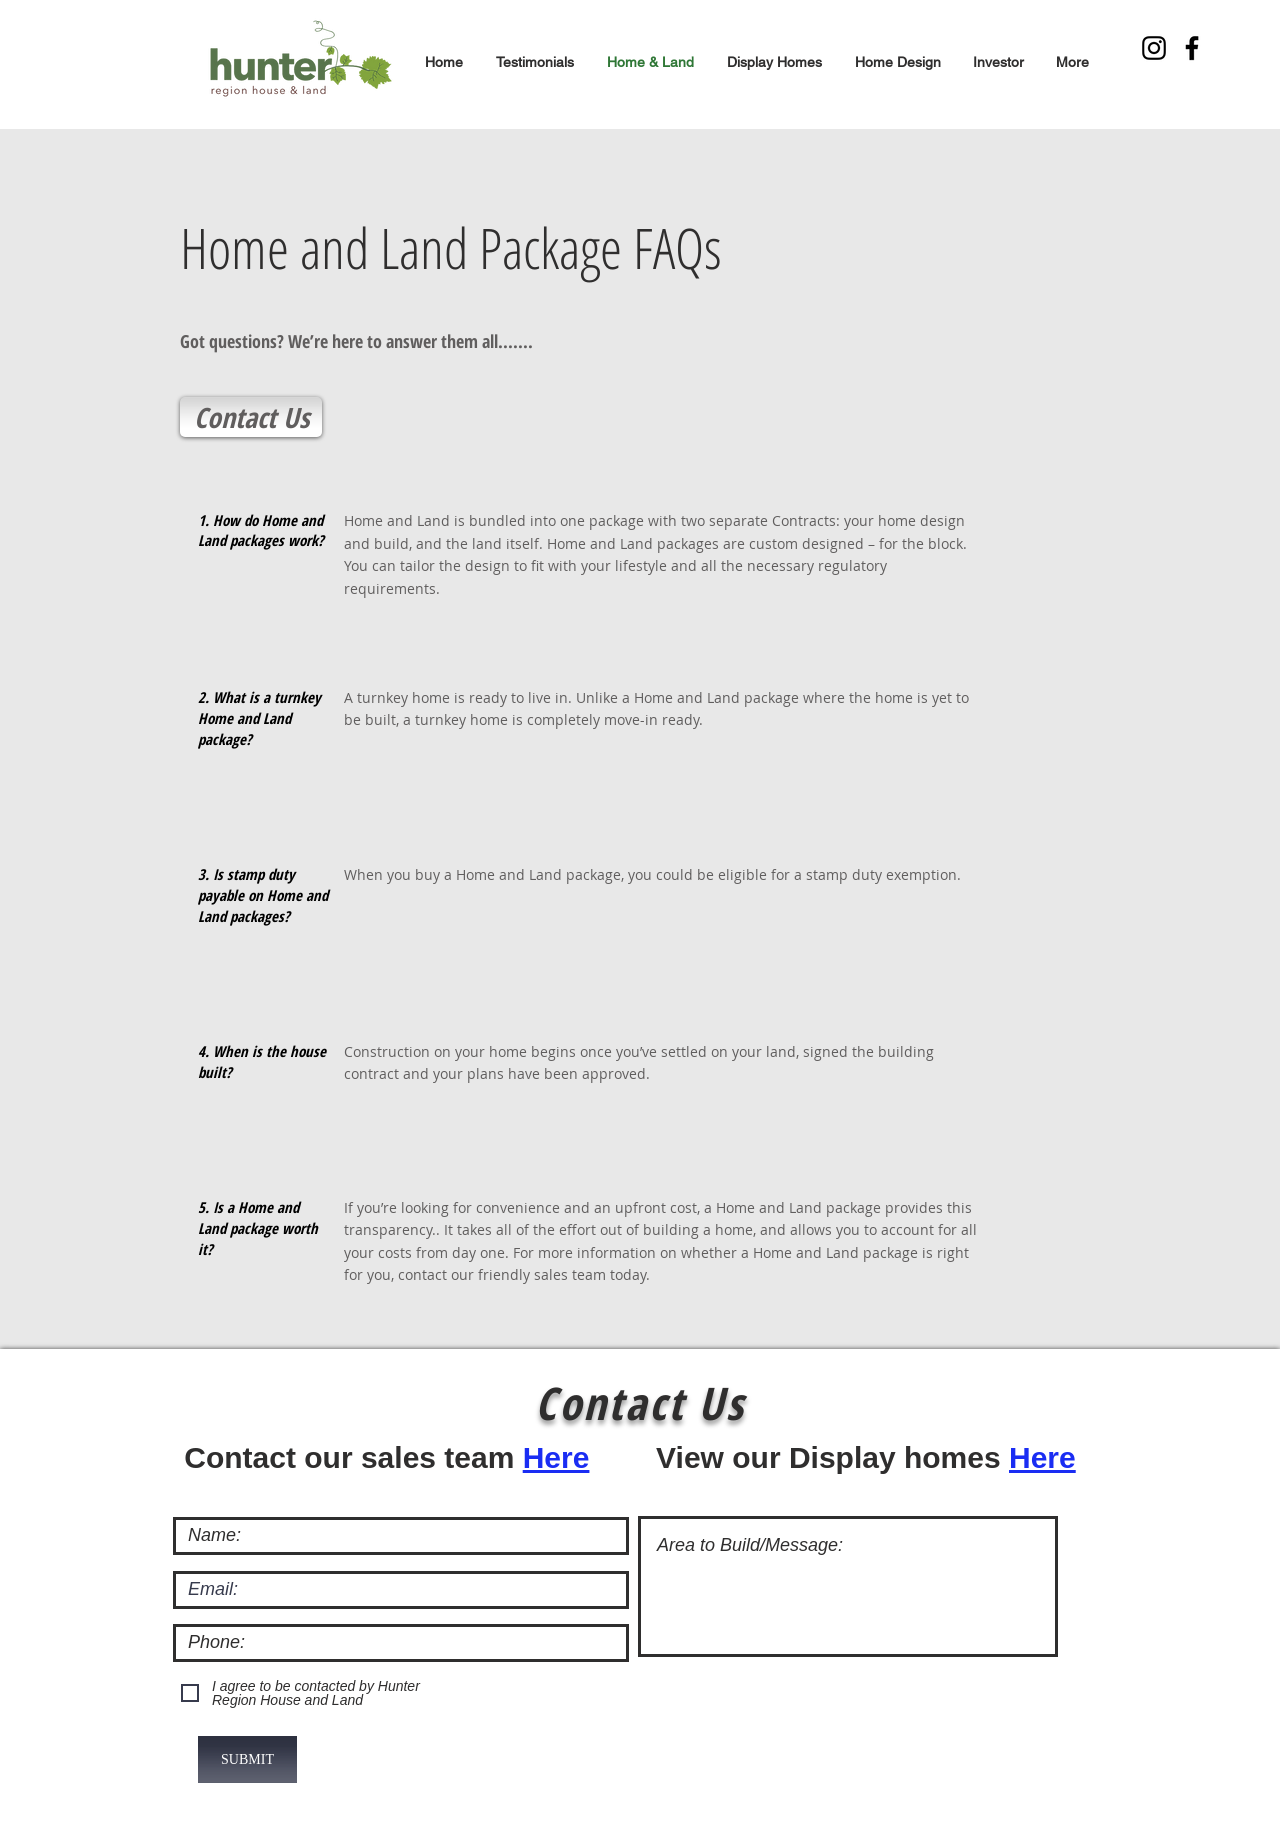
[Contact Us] (251, 417)
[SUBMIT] (247, 1759)
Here (556, 1457)
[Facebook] (1192, 48)
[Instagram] (1154, 48)
